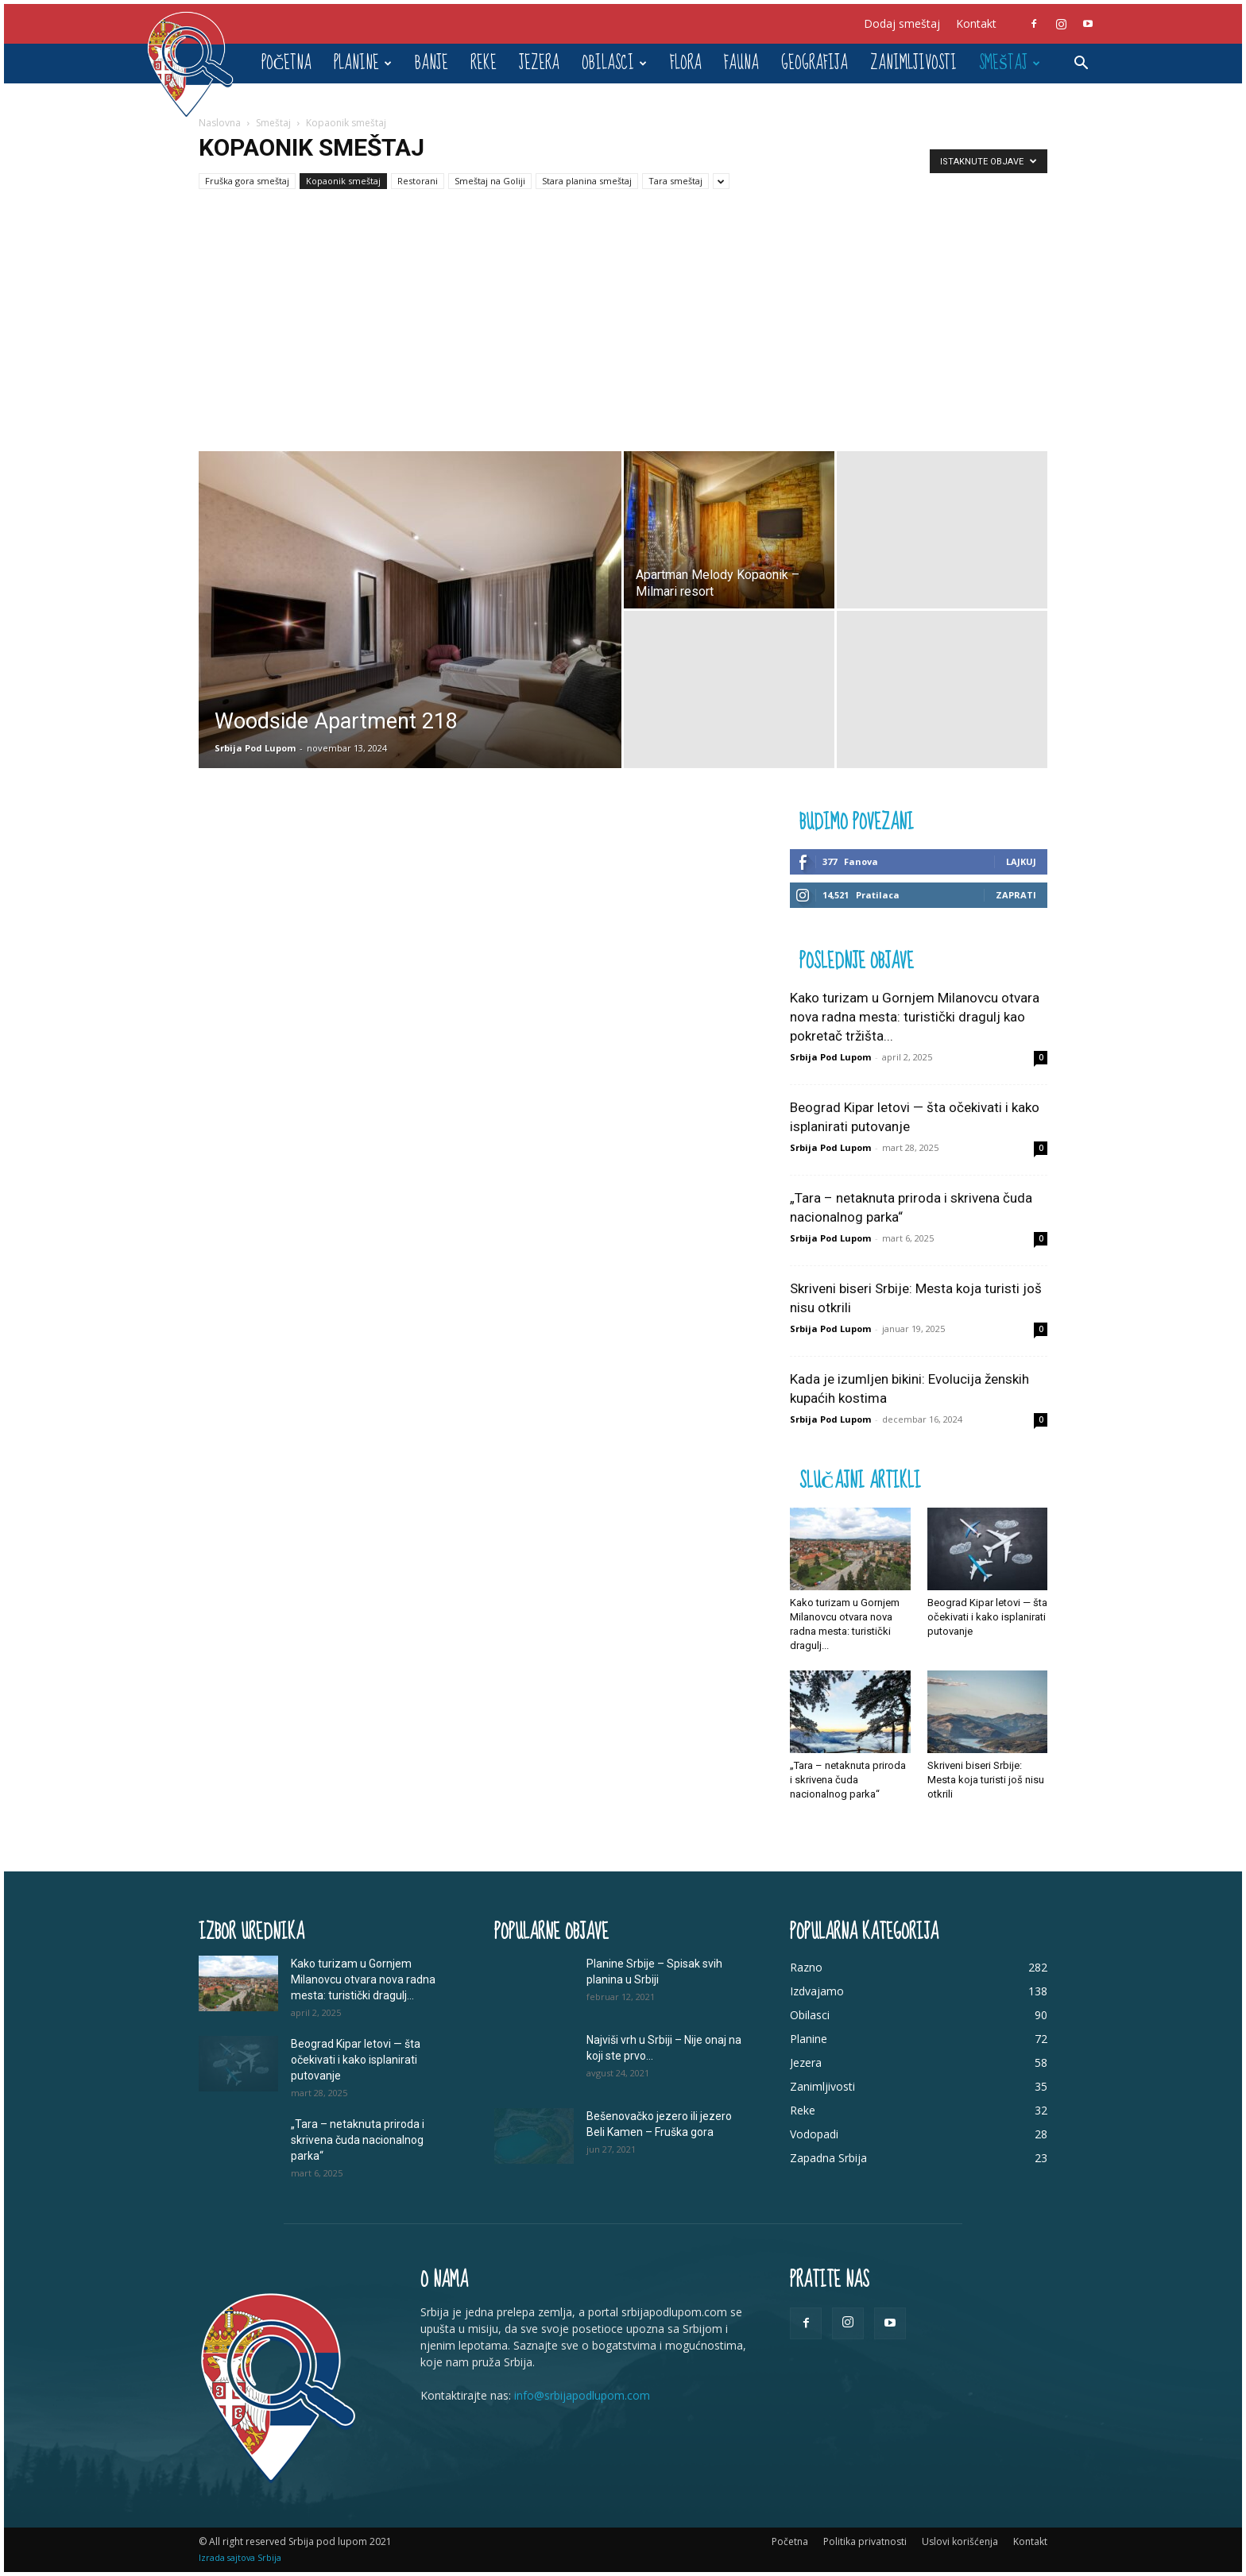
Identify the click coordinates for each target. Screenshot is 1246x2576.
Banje (431, 63)
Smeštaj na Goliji (490, 181)
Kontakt (976, 23)
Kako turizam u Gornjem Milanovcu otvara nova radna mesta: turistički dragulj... (363, 1979)
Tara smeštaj (675, 181)
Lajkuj (1021, 861)
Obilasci (614, 63)
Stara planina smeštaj (587, 181)
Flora (686, 63)
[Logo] (198, 63)
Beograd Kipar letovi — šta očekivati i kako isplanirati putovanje (987, 1617)
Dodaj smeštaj (902, 23)
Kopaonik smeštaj (343, 181)
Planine (363, 63)
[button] (1081, 64)
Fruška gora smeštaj (247, 181)
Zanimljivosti (913, 63)
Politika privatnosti (865, 2541)
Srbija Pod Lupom (255, 748)
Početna (286, 63)
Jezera (539, 63)
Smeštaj (1009, 63)
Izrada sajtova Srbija (240, 2557)
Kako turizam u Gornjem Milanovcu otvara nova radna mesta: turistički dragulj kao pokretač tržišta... (914, 1017)
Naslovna (220, 122)
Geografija (814, 63)
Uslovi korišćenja (960, 2541)
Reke (483, 63)
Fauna (741, 63)
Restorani (417, 181)
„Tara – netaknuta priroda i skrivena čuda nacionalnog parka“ (848, 1779)
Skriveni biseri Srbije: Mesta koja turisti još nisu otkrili (985, 1779)
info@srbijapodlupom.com (582, 2395)
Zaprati (1016, 895)
